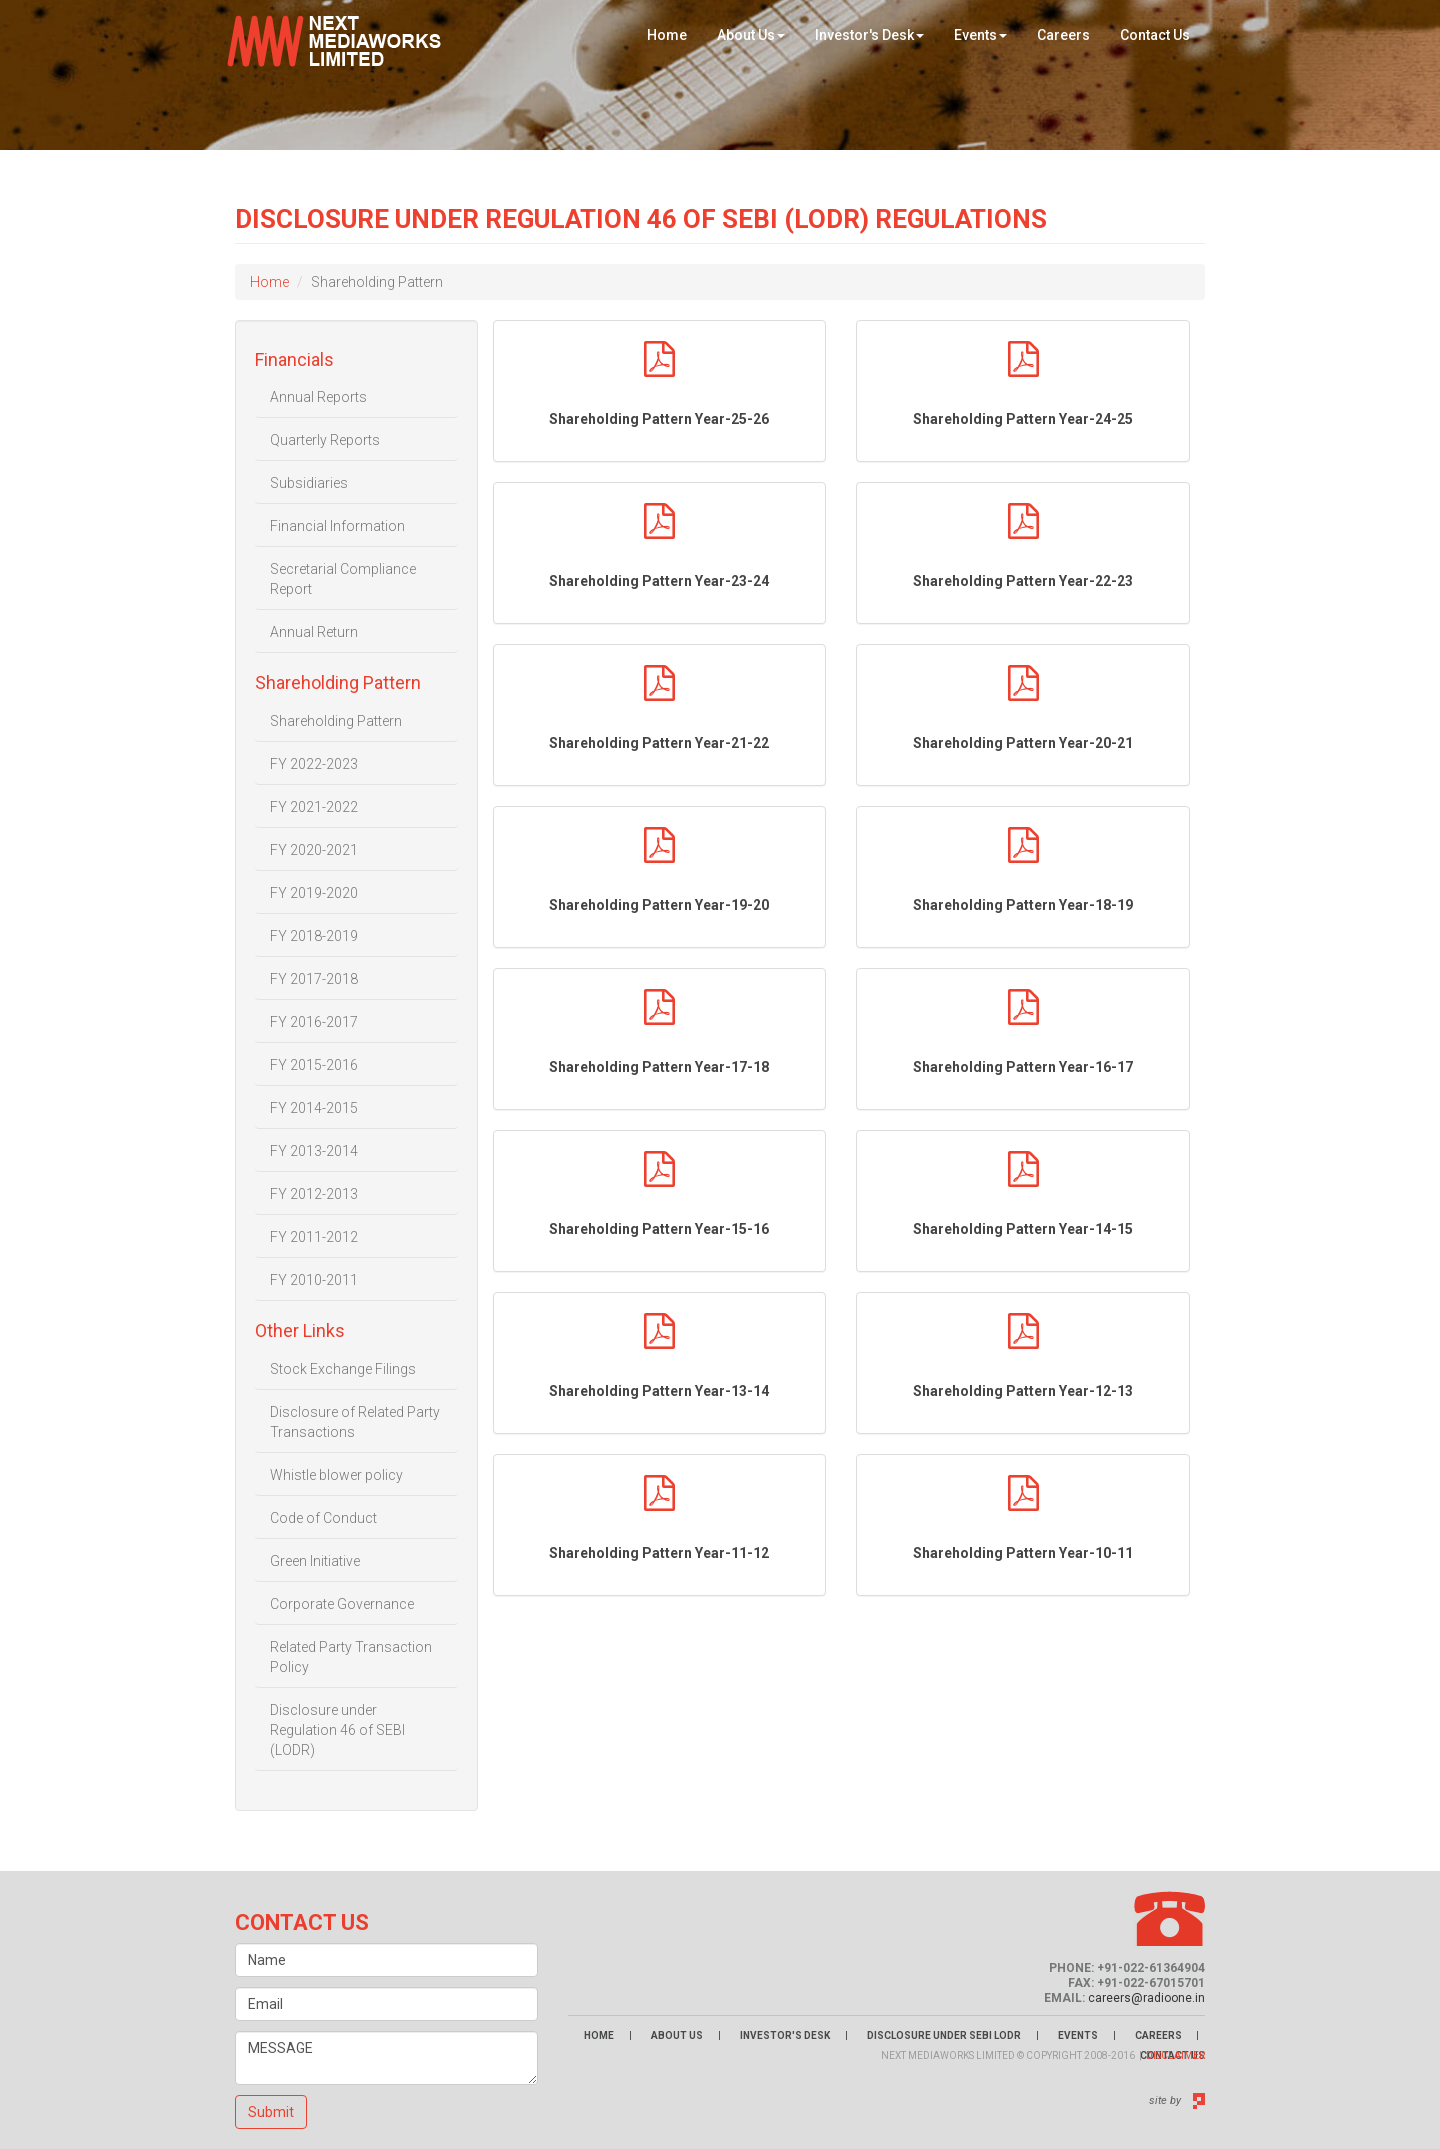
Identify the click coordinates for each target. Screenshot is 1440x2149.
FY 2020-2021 (314, 850)
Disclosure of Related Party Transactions (355, 1422)
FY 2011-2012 (314, 1237)
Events (980, 35)
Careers (1063, 35)
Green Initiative (315, 1561)
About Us (751, 35)
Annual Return (314, 632)
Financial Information (337, 526)
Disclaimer (1175, 2055)
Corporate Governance (342, 1604)
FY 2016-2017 (314, 1022)
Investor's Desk (869, 35)
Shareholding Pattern (336, 721)
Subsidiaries (309, 483)
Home (667, 35)
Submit (271, 2112)
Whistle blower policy (336, 1475)
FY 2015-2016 (314, 1065)
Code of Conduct (323, 1518)
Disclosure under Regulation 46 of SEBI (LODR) (337, 1730)
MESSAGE (386, 2058)
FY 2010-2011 (314, 1280)
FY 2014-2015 (314, 1108)
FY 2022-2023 (314, 764)
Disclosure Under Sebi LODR (944, 2035)
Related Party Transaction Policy (351, 1657)
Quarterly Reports (325, 440)
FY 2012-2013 (314, 1194)
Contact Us (1155, 35)
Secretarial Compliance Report (343, 579)
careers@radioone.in (1146, 1998)
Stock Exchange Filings (343, 1369)
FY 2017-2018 (314, 979)
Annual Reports (318, 397)
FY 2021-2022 (314, 807)
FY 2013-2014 (314, 1151)
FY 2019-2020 (314, 893)
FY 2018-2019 (314, 936)
